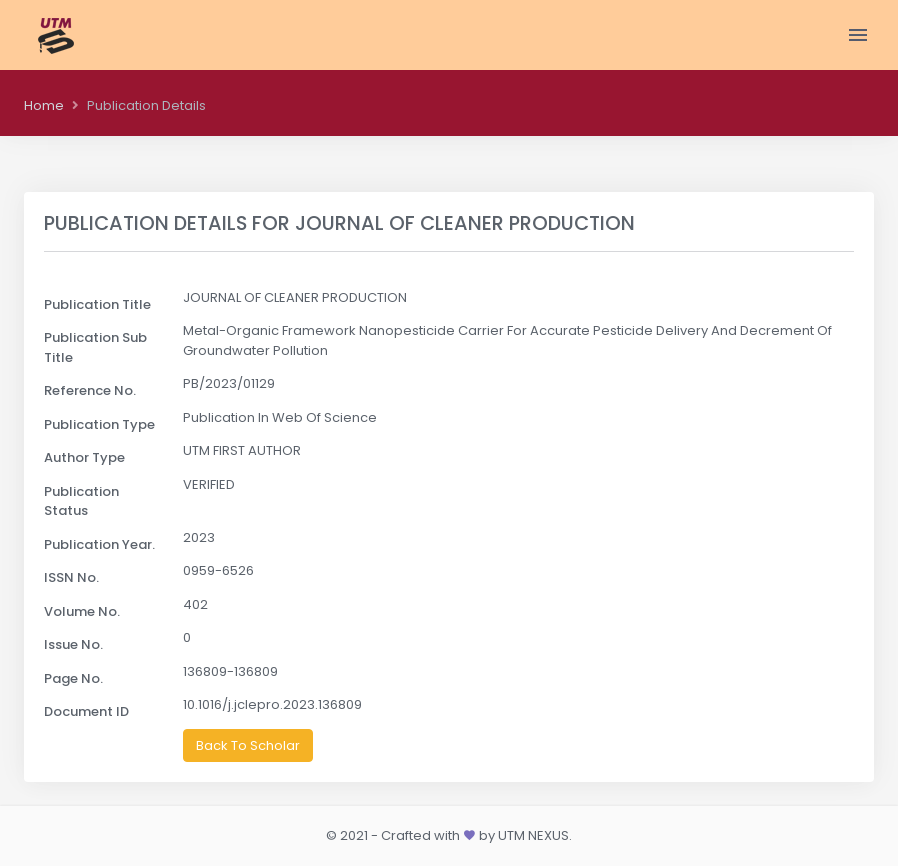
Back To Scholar (248, 745)
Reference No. (90, 390)
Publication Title (97, 304)
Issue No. (73, 644)
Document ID (86, 711)
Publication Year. (99, 544)
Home (44, 105)
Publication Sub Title (95, 347)
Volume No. (82, 611)
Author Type (84, 457)
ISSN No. (71, 577)
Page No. (73, 678)
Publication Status (81, 501)
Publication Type (99, 424)
